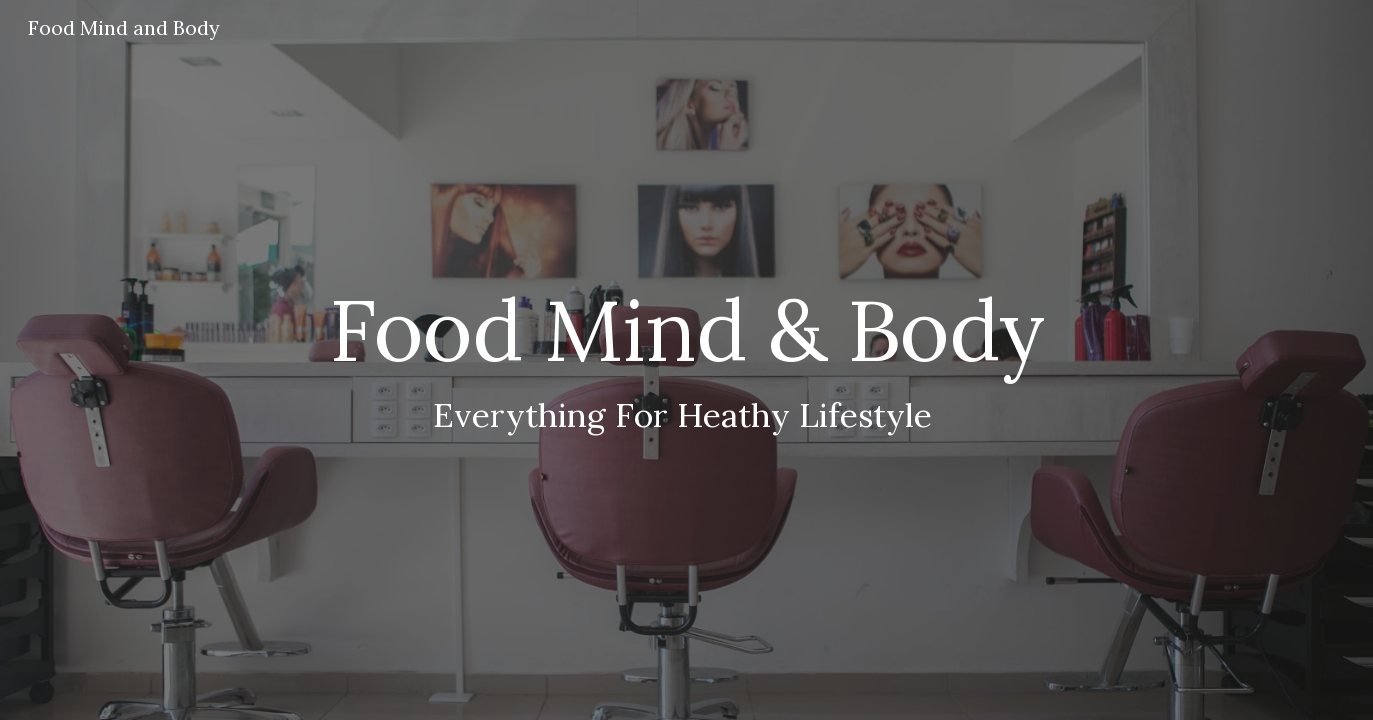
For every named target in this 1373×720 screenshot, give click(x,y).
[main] (686, 360)
